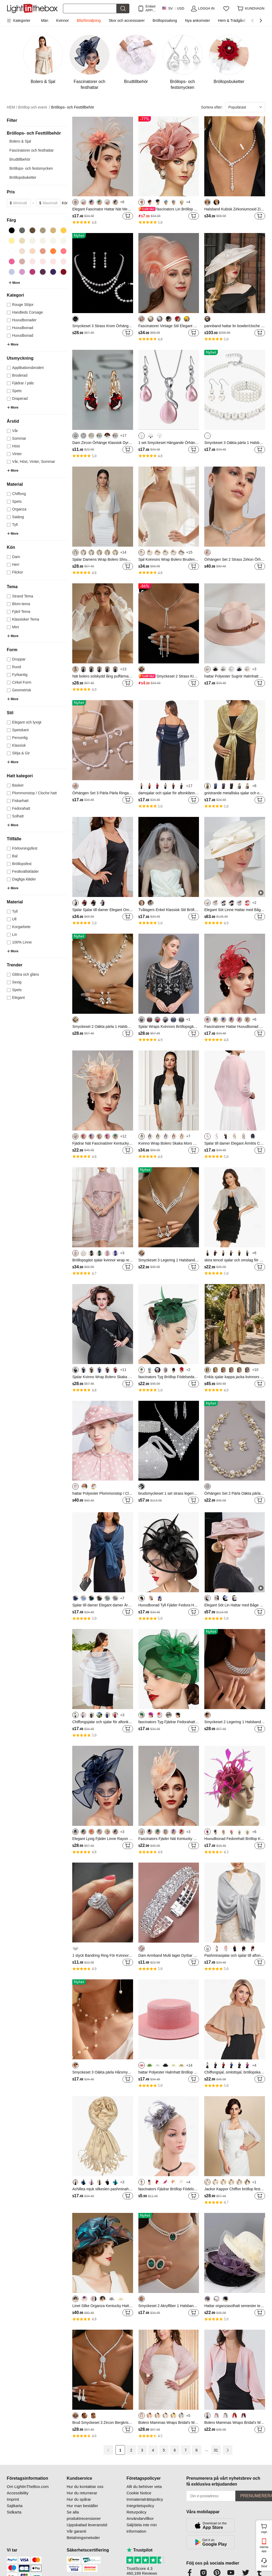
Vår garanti (76, 2531)
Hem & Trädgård (231, 20)
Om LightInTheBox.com (28, 2486)
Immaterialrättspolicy (144, 2499)
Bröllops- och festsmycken (31, 168)
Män (44, 20)
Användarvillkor (140, 2518)
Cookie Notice (138, 2493)
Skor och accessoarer (126, 20)
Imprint (13, 2499)
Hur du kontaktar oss (85, 2486)
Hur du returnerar (82, 2493)
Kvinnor (62, 20)
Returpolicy (136, 2512)
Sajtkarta (15, 2505)
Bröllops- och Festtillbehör (72, 107)
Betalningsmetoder (83, 2537)
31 (216, 2450)
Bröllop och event (34, 107)
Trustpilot (139, 2550)
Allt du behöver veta (144, 2486)
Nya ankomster (197, 20)
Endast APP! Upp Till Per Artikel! (151, 8)
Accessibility (18, 2493)
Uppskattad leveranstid (87, 2525)
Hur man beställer (82, 2505)
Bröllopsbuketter (23, 177)
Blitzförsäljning (89, 20)
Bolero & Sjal (20, 141)
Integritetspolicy (140, 2505)
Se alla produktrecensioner (84, 2515)
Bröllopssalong (165, 20)
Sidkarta (14, 2512)
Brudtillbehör (20, 159)
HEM (12, 107)
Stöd (264, 2566)
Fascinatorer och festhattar (32, 150)
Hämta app (264, 2549)
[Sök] (90, 8)
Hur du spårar (79, 2499)
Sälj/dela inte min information (141, 2528)
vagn (266, 2527)
